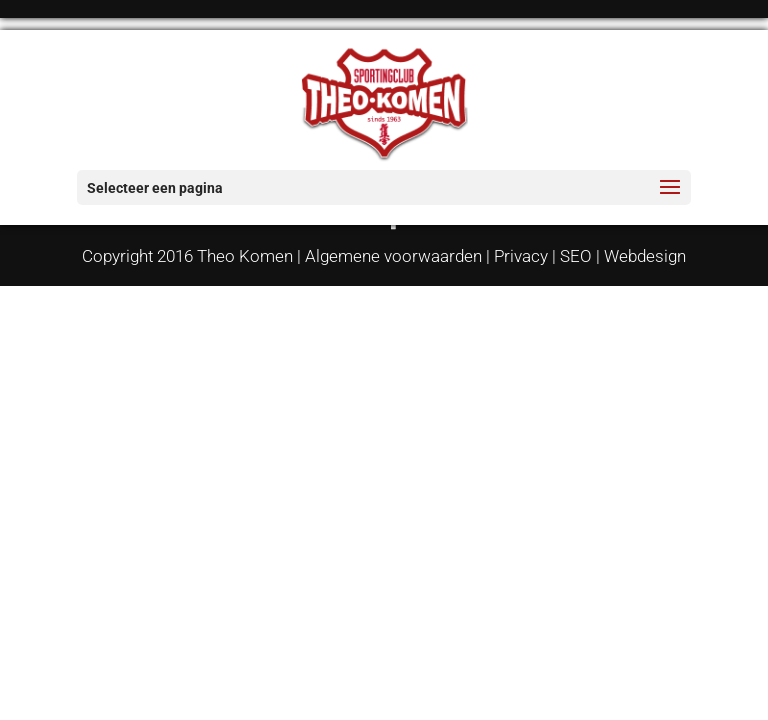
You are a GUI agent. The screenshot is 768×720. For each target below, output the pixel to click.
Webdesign (645, 256)
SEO (576, 256)
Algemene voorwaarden (393, 256)
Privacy (521, 256)
